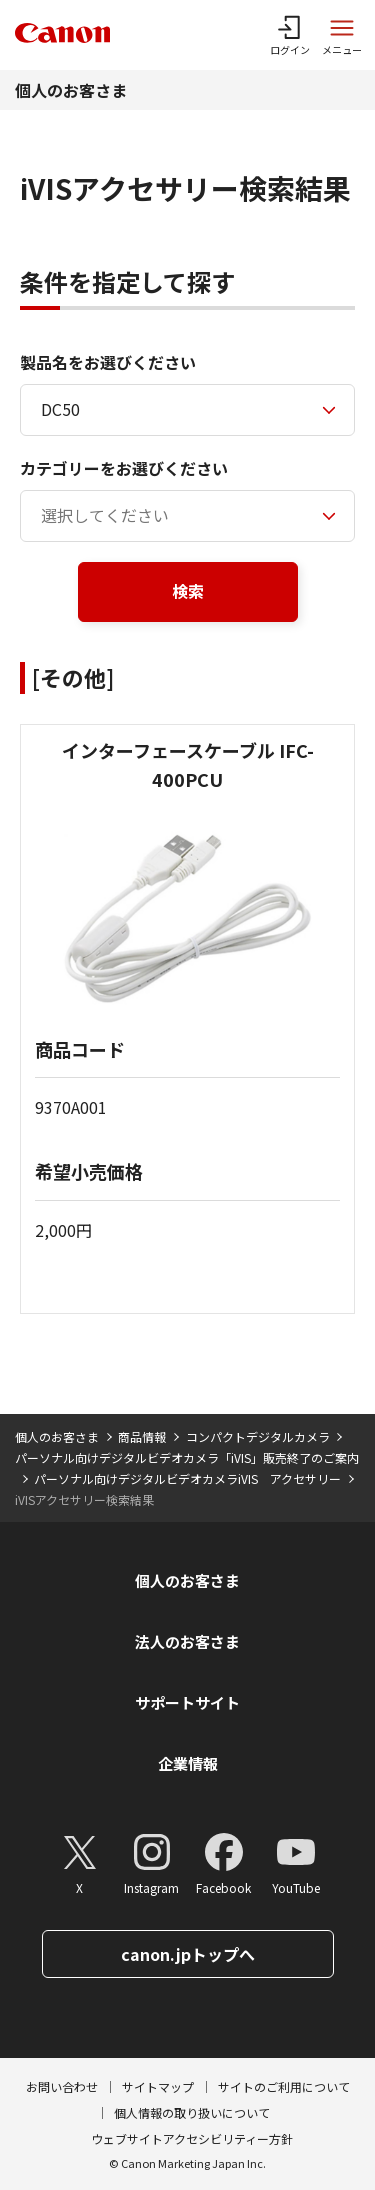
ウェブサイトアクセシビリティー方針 (192, 2138)
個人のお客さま (71, 90)
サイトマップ (158, 2086)
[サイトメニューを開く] (342, 35)
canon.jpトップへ (188, 1954)
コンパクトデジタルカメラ (258, 1436)
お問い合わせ (62, 2086)
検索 (188, 591)
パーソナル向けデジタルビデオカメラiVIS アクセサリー (187, 1478)
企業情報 (188, 1763)
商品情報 (142, 1436)
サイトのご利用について (284, 2086)
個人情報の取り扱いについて (192, 2112)
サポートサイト (187, 1702)
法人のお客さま (187, 1641)
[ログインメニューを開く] (290, 35)
